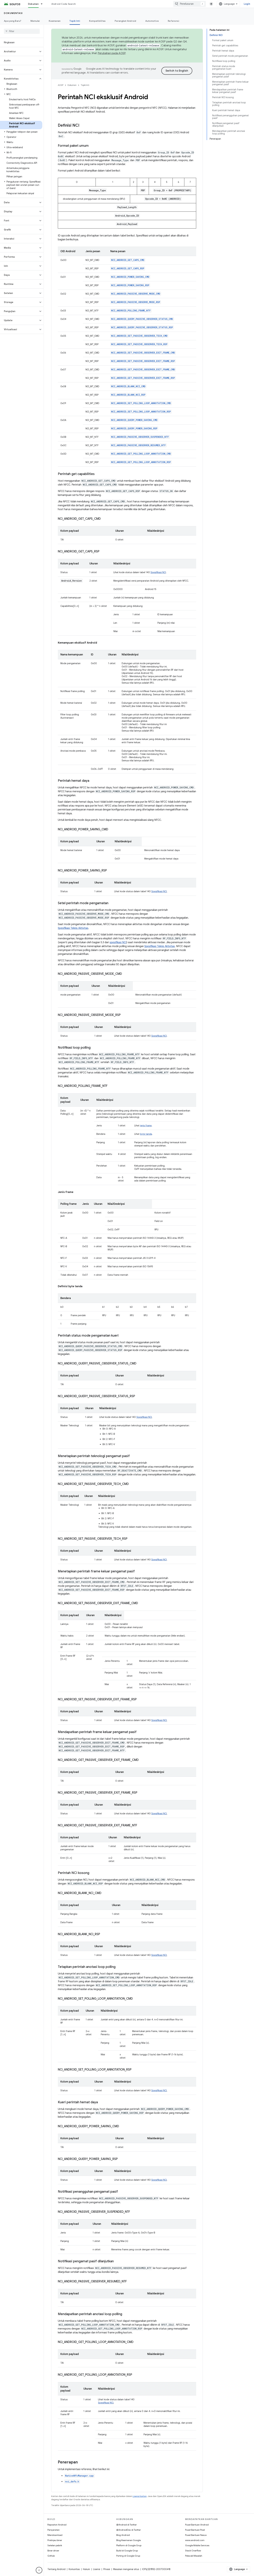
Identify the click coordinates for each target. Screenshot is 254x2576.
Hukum (86, 2569)
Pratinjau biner (54, 2540)
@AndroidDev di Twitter (128, 2529)
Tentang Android (56, 2569)
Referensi (173, 20)
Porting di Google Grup (128, 2555)
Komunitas (74, 2569)
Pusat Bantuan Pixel (195, 2529)
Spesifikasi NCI (158, 572)
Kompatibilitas (97, 20)
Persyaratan (53, 2529)
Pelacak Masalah (193, 2555)
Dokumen (72, 85)
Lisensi (96, 2569)
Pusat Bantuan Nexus (196, 2535)
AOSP (60, 85)
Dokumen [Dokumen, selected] (33, 3)
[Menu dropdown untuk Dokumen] (43, 4)
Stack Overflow (193, 2550)
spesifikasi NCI (118, 942)
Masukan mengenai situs (126, 2569)
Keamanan (54, 20)
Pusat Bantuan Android (197, 2524)
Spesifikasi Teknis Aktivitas (73, 928)
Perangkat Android (125, 20)
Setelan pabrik (54, 2545)
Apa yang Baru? (12, 20)
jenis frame (146, 1125)
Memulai (35, 20)
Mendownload (54, 2535)
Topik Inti (85, 85)
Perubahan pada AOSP (112, 53)
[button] (19, 51)
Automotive (152, 20)
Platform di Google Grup (128, 2545)
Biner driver (53, 2550)
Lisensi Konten (140, 2496)
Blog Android (123, 2535)
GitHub (51, 2555)
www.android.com (194, 2540)
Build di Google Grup (127, 2550)
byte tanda (146, 1134)
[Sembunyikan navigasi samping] (39, 2570)
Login (247, 3)
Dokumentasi (13, 13)
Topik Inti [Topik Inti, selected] (74, 20)
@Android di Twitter (126, 2524)
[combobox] (189, 4)
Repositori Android (56, 2524)
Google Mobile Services (197, 2545)
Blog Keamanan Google (128, 2540)
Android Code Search (63, 3)
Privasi (106, 2569)
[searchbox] (22, 31)
